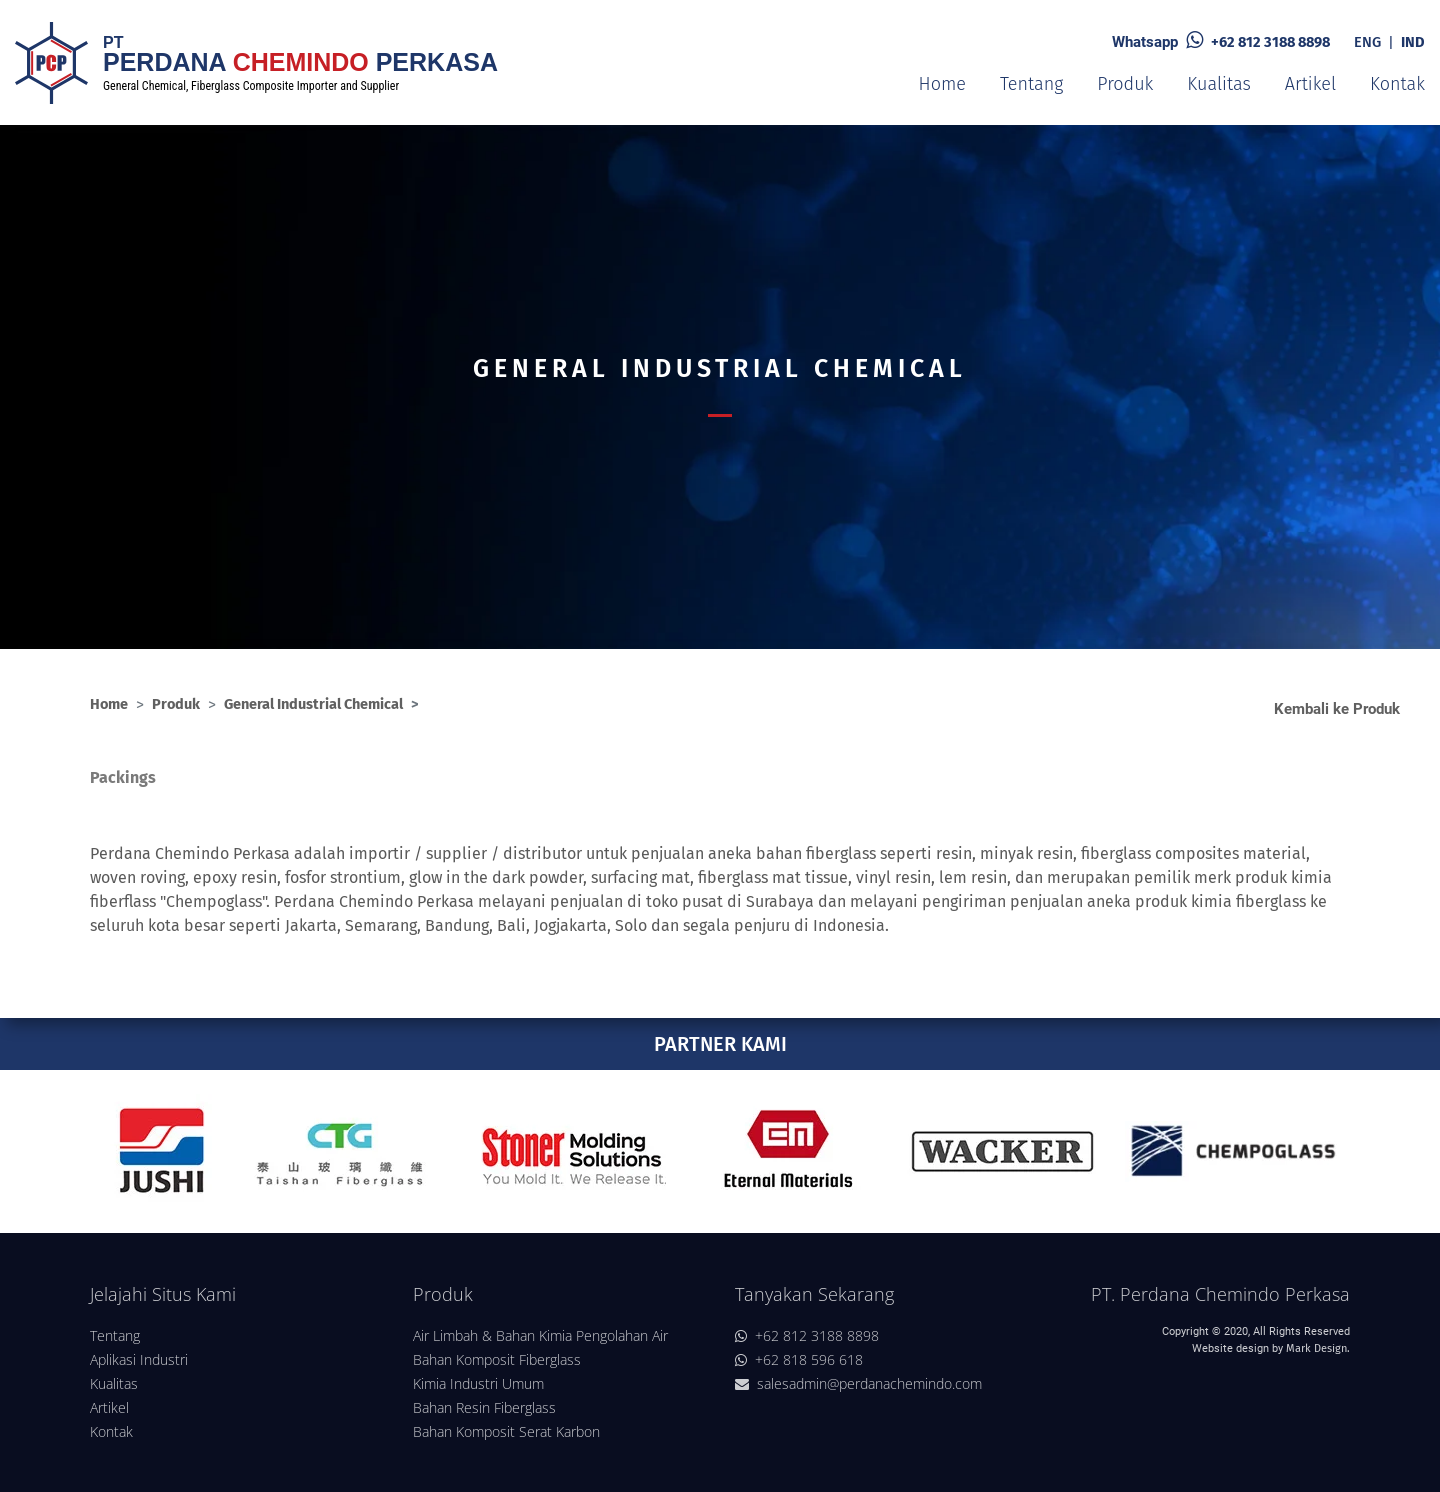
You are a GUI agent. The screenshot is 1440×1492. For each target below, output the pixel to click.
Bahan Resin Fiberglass (484, 1407)
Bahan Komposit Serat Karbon (506, 1431)
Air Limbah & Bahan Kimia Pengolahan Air (540, 1335)
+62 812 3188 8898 (1270, 42)
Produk (1125, 84)
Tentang (1031, 84)
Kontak (1397, 84)
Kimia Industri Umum (478, 1383)
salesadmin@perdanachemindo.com (858, 1383)
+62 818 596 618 (799, 1359)
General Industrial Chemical (313, 704)
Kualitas (1218, 84)
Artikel (1310, 84)
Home (942, 84)
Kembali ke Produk (1337, 709)
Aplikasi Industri (139, 1359)
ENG (1367, 42)
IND (1413, 42)
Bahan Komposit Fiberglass (497, 1359)
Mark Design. (1318, 1348)
